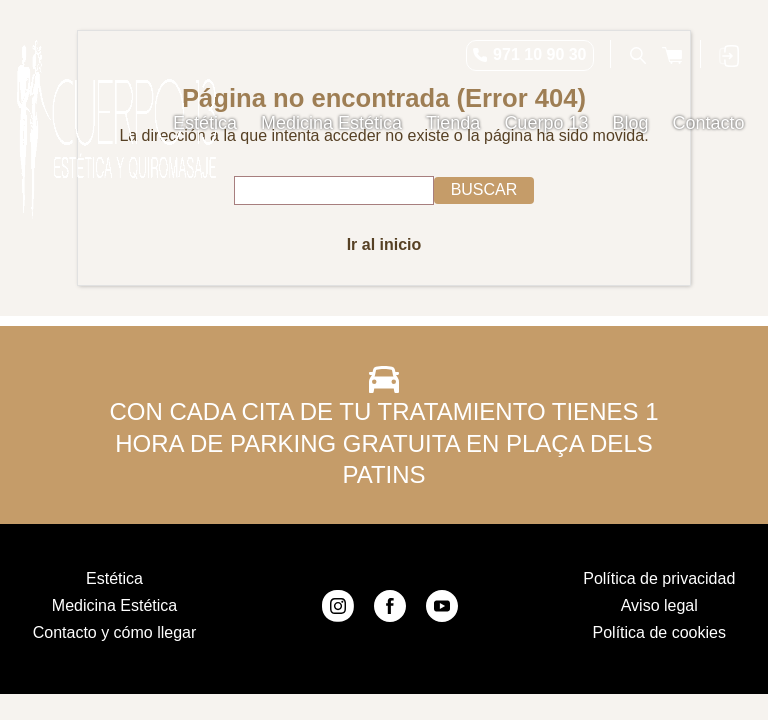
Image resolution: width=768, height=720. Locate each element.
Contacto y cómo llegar (115, 632)
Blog (630, 123)
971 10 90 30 (539, 54)
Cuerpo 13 (546, 123)
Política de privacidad (659, 578)
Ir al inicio (384, 244)
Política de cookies (659, 632)
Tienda (453, 123)
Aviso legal (659, 605)
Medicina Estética (331, 123)
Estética (205, 123)
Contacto (708, 123)
